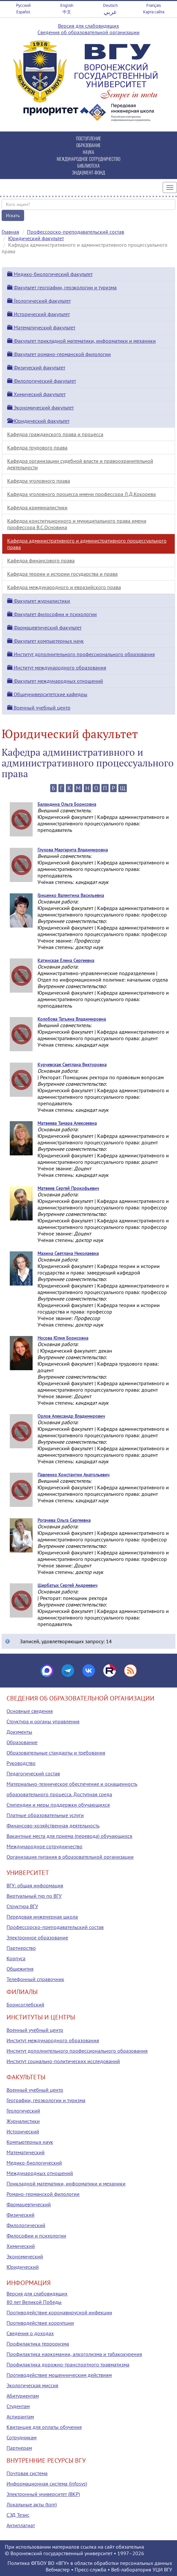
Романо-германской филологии (43, 2194)
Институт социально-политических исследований (63, 2061)
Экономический (25, 2256)
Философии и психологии (36, 2235)
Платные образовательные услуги (45, 1815)
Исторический (23, 2131)
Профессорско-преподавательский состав (75, 231)
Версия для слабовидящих (88, 25)
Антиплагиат (21, 2525)
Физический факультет (36, 367)
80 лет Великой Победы (34, 2302)
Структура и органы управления (43, 1721)
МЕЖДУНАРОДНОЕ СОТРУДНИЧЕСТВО (88, 158)
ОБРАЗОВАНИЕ (88, 145)
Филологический (26, 2225)
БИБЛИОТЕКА (88, 165)
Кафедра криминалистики (37, 507)
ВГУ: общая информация (35, 1885)
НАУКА (88, 151)
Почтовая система (27, 2473)
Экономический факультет (40, 407)
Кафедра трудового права (37, 447)
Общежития (20, 1968)
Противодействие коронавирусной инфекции (59, 2312)
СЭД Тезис (18, 2515)
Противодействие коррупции (40, 2323)
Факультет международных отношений (55, 681)
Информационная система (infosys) (47, 2483)
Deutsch (110, 5)
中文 (67, 12)
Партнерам (19, 2448)
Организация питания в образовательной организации (70, 1856)
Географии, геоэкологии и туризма (46, 2100)
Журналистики (23, 2121)
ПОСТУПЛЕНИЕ (88, 138)
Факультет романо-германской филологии (59, 354)
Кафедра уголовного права (38, 480)
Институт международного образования (56, 667)
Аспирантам (20, 2416)
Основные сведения (30, 1711)
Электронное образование (37, 1937)
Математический (26, 2152)
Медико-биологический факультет (50, 274)
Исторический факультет (38, 314)
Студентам (18, 2406)
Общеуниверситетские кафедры (47, 694)
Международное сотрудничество (44, 1846)
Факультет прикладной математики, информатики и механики (81, 340)
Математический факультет (41, 327)
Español (23, 12)
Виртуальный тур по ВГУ (34, 1896)
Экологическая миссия (32, 2385)
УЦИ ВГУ (162, 2569)
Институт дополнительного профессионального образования (81, 654)
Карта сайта (153, 12)
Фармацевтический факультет (44, 627)
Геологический (23, 2110)
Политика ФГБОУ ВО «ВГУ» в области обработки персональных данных (89, 2563)
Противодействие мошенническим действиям (59, 2375)
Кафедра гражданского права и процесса (55, 434)
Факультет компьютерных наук (45, 641)
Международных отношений (40, 2173)
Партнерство (21, 1948)
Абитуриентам (23, 2395)
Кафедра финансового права (41, 560)
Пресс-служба (90, 2569)
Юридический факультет (36, 238)
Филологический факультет (41, 381)
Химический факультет (36, 394)
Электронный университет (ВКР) (43, 2494)
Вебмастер (58, 2569)
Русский (23, 5)
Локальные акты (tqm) (32, 2504)
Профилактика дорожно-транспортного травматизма (68, 2364)
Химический (21, 2246)
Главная (10, 231)
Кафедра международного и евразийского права (64, 587)
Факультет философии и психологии (52, 614)
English (66, 5)
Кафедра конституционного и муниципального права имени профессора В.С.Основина (76, 523)
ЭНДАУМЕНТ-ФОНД (88, 172)
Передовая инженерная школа (42, 1916)
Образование (22, 1742)
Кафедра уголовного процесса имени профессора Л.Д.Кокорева (81, 494)
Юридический (23, 2267)
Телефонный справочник (35, 1979)
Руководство (21, 1763)
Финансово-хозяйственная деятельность (53, 1825)
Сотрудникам (22, 2437)
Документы (19, 1732)
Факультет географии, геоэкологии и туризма (62, 287)
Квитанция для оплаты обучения (44, 2427)
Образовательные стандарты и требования (56, 1752)
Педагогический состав (33, 1773)
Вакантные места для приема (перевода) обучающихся (69, 1836)
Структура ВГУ (22, 1906)
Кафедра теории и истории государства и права (62, 574)
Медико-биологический (34, 2162)
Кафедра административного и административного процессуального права (87, 543)
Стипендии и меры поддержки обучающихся (58, 1804)
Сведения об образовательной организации (88, 32)
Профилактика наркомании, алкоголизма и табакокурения (74, 2354)
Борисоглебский (25, 2004)
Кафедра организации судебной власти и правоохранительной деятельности (80, 464)
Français (153, 5)
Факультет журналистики (38, 601)
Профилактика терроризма (38, 2343)
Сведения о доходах (30, 2333)
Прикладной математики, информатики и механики (66, 2183)
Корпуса (16, 1958)
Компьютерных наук (30, 2142)
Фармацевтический (29, 2204)
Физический (21, 2214)
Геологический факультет (39, 300)
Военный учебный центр (38, 707)
